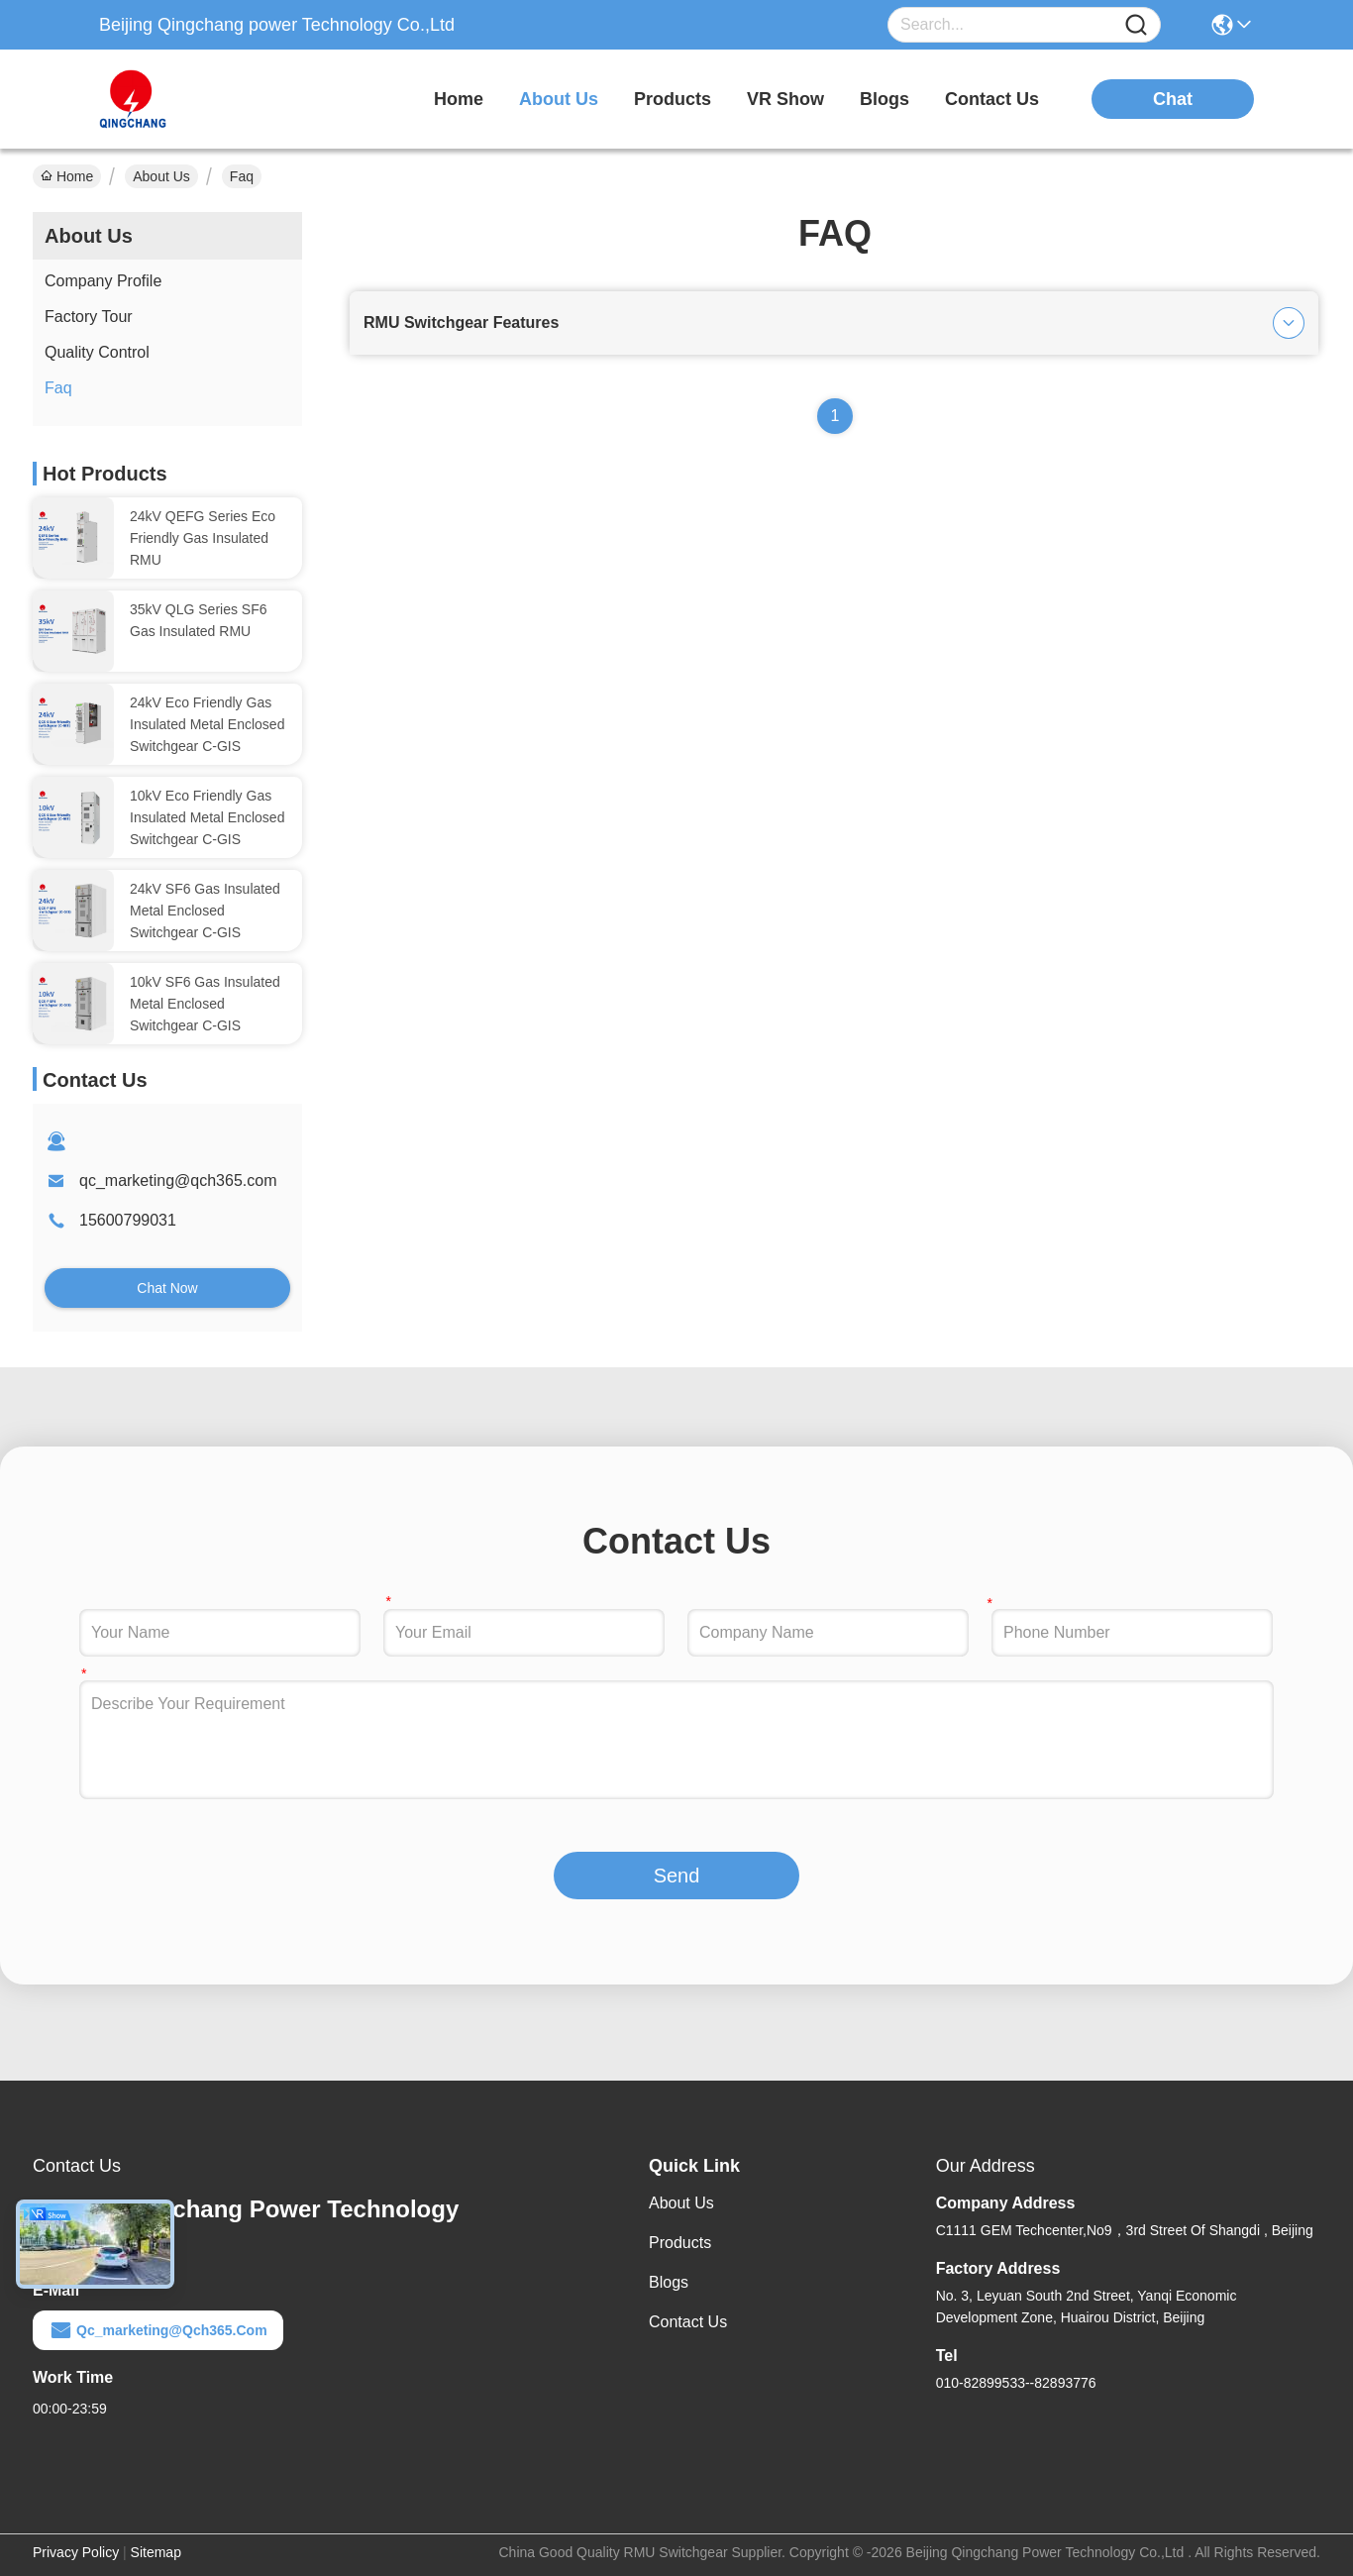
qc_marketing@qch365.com (177, 1180)
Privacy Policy (76, 2552)
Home (458, 99)
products (672, 99)
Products (680, 2242)
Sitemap (156, 2552)
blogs (884, 99)
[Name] (1136, 25)
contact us (992, 99)
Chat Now (167, 1288)
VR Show (785, 99)
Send (677, 1875)
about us (558, 99)
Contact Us (688, 2321)
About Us (161, 176)
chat (1173, 99)
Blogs (668, 2282)
